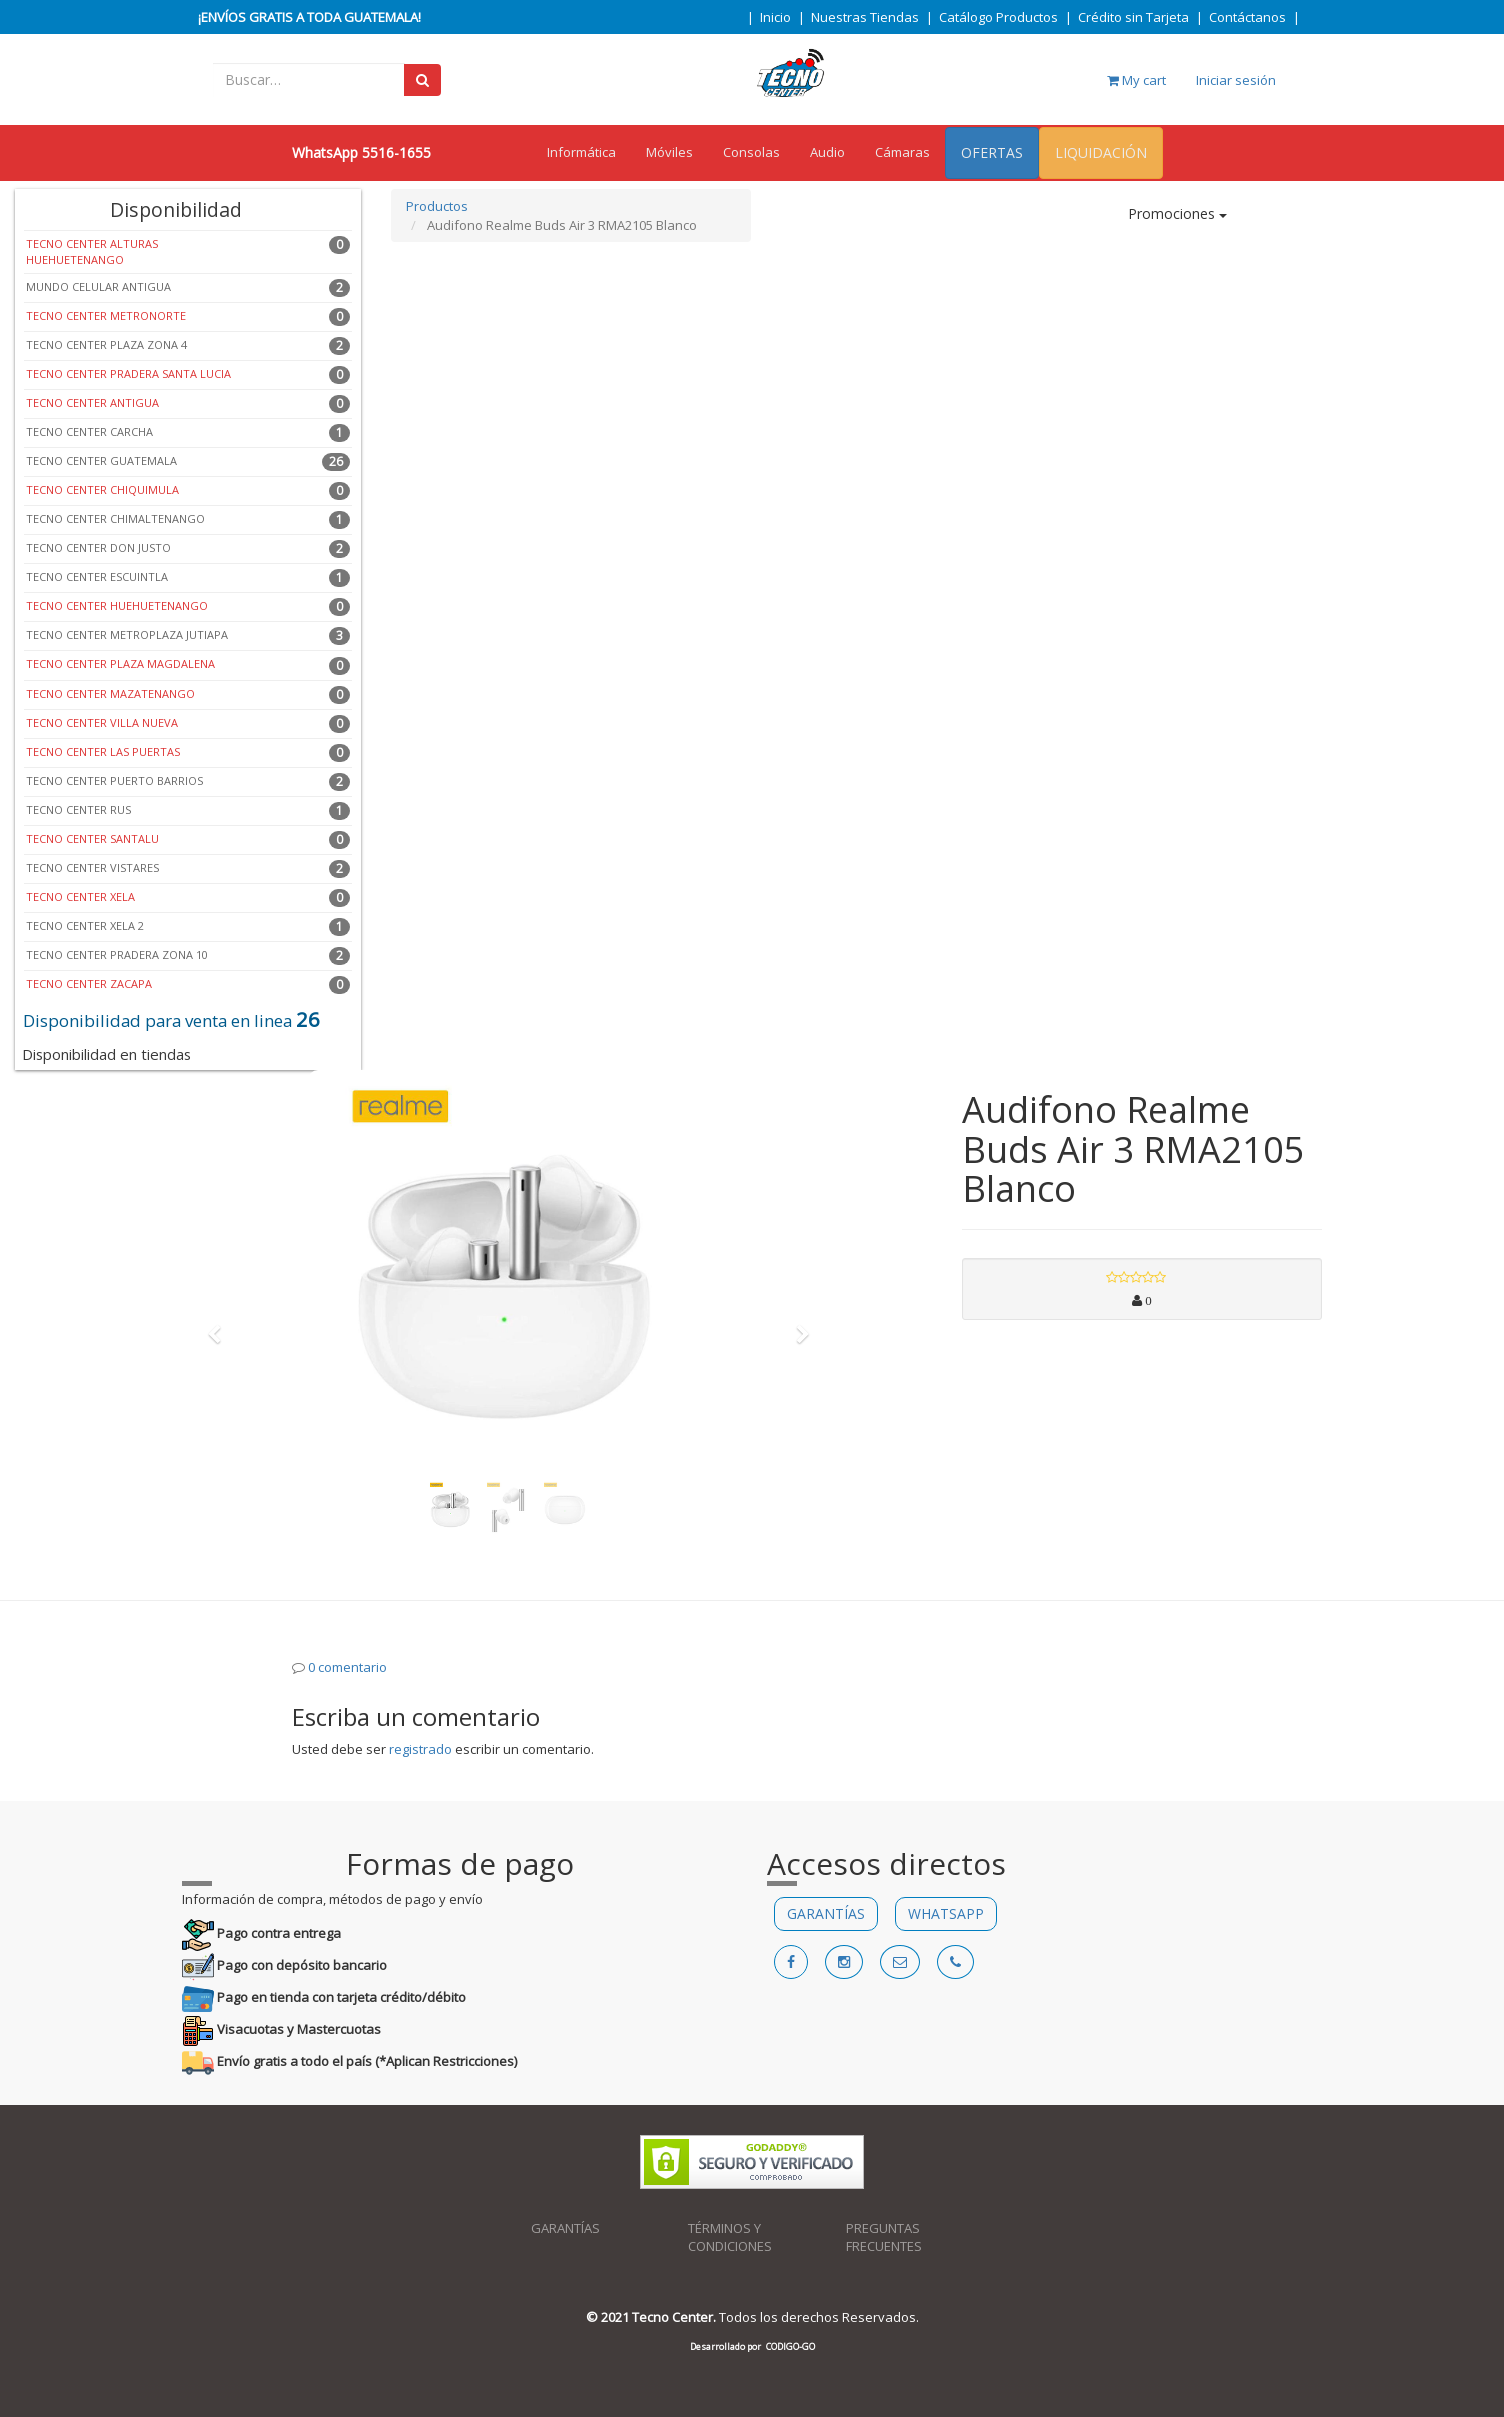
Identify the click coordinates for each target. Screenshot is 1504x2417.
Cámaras (902, 152)
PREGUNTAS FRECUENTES (884, 2237)
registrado (420, 1749)
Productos (437, 206)
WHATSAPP (946, 1913)
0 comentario (347, 1667)
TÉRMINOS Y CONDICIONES (730, 2237)
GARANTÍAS (826, 1913)
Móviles (669, 152)
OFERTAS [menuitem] (992, 152)
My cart (1136, 80)
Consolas (751, 152)
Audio (827, 152)
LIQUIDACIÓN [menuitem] (1101, 152)
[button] (221, 1325)
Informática (581, 152)
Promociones (1177, 213)
